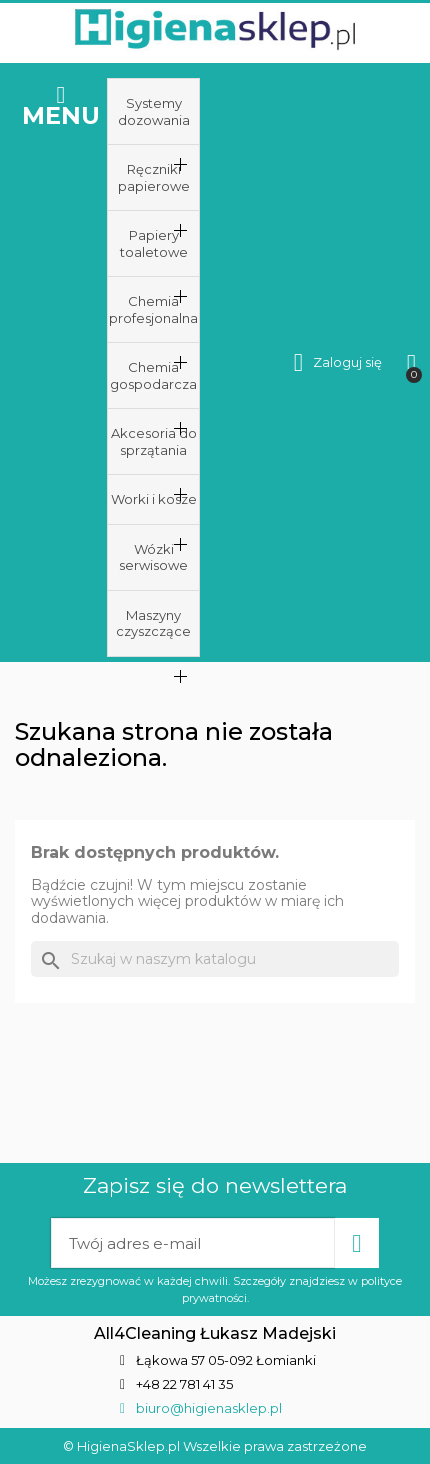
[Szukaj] (215, 959)
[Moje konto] (338, 362)
